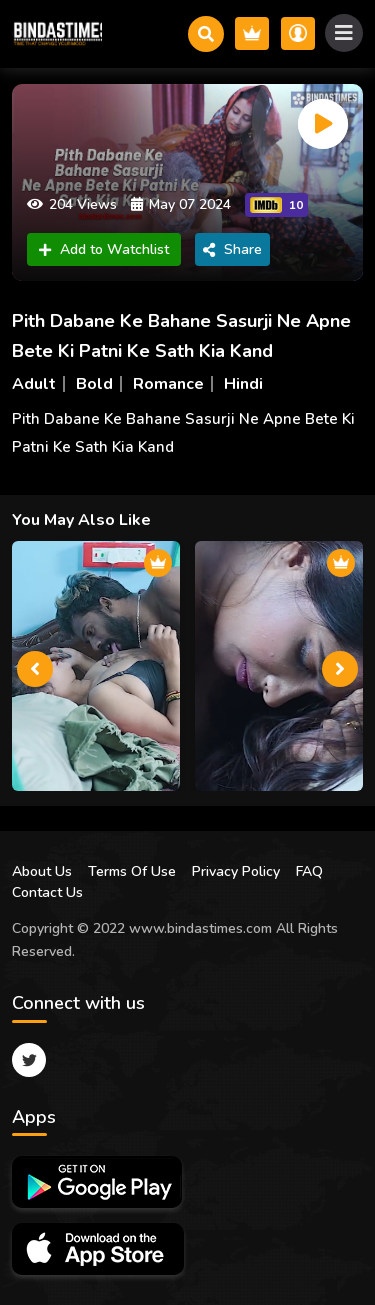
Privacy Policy (236, 871)
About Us (42, 871)
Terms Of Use (132, 871)
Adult (34, 384)
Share (232, 249)
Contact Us (47, 892)
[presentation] (35, 669)
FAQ (309, 871)
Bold (94, 384)
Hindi (243, 384)
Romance (168, 384)
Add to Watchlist (104, 249)
